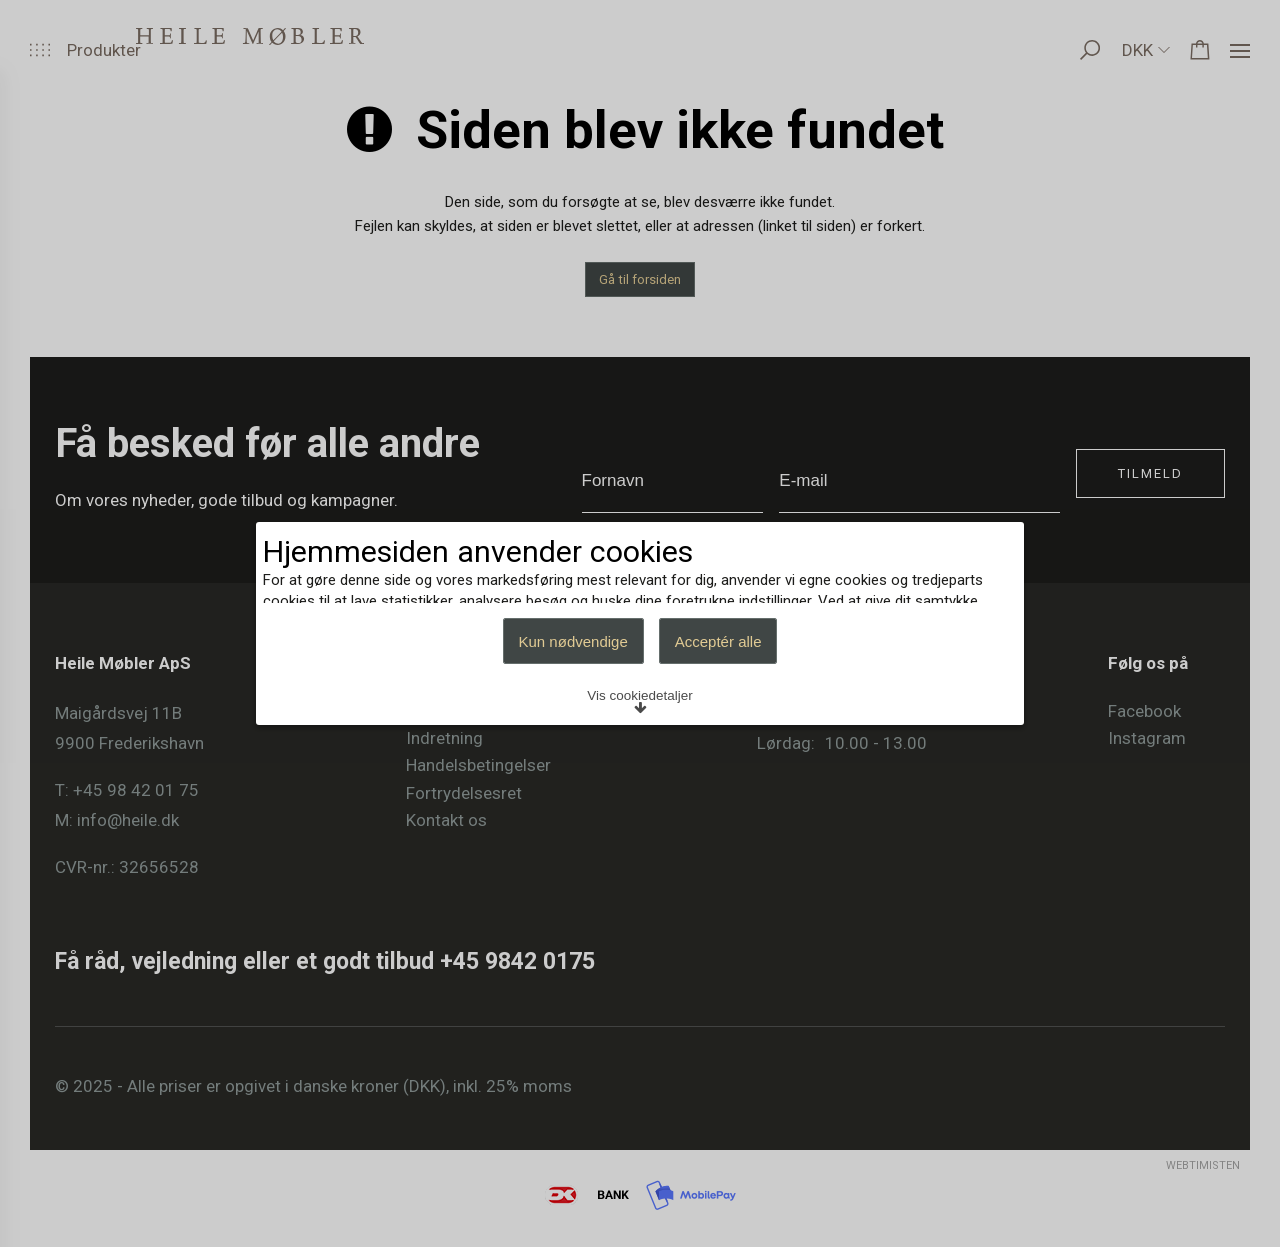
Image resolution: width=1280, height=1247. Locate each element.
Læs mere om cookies (366, 596)
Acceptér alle (718, 731)
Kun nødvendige (573, 731)
